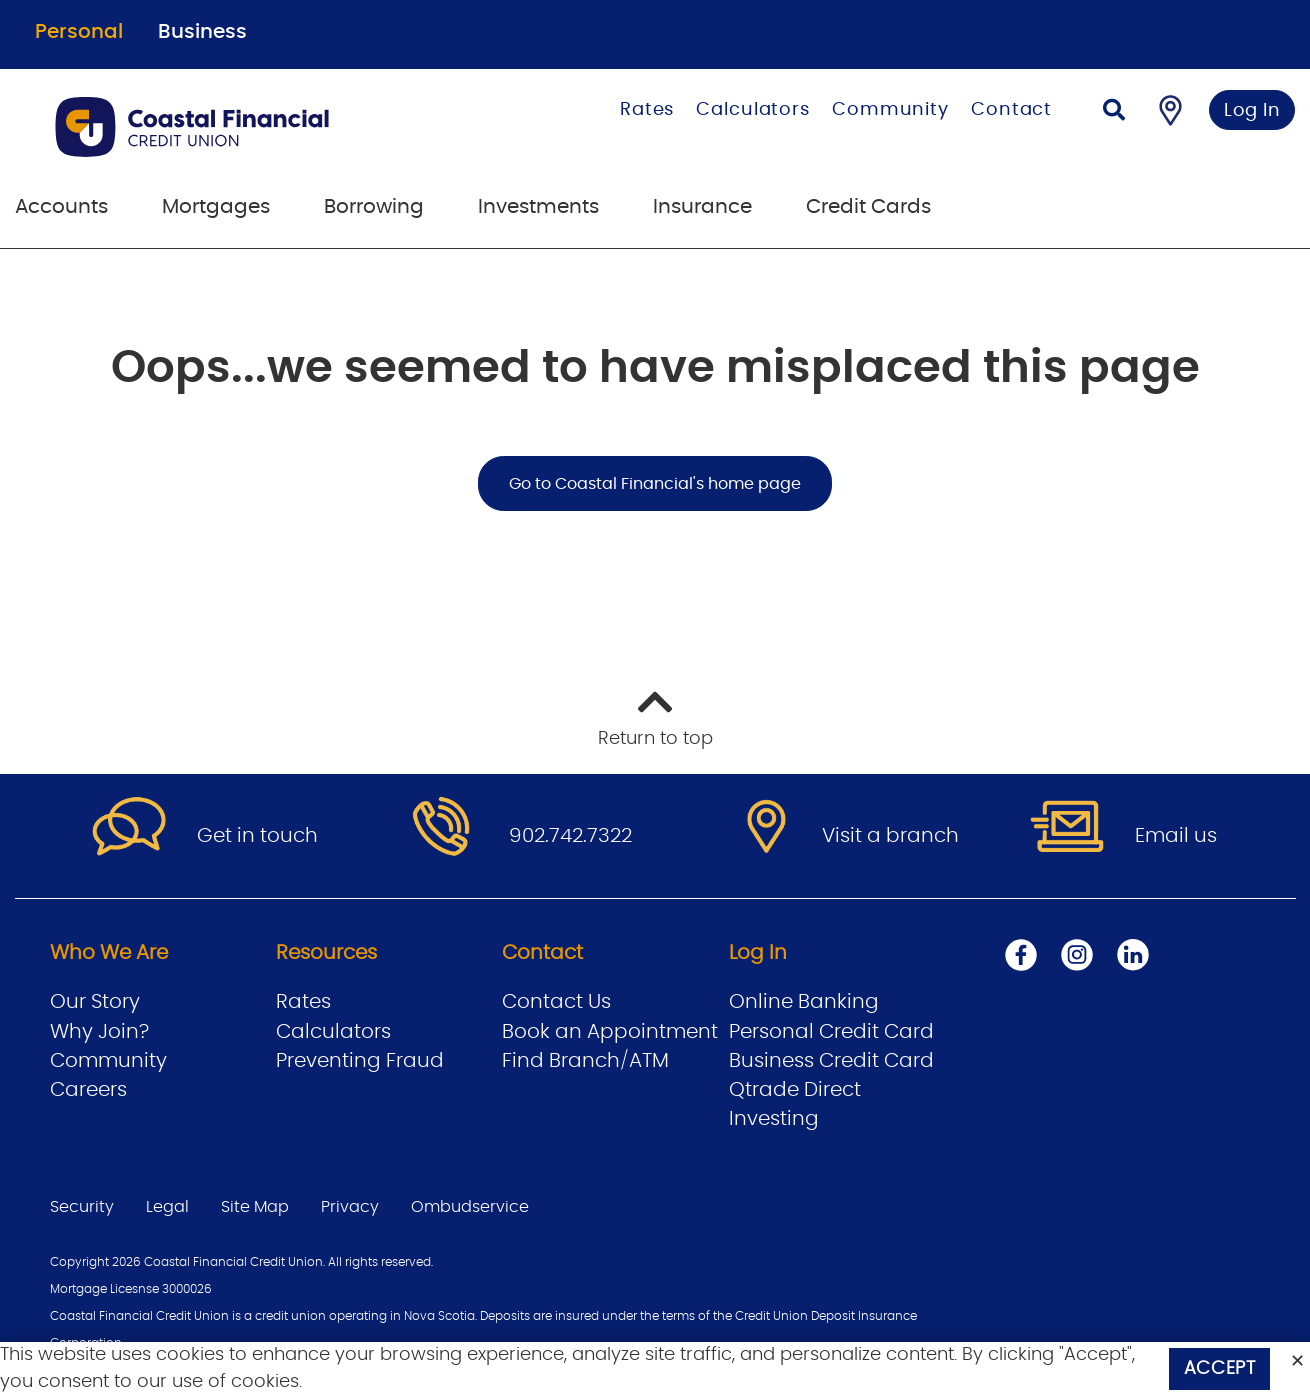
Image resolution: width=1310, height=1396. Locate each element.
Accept (1220, 1369)
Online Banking (804, 1002)
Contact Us (556, 1002)
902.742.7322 (570, 836)
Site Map (255, 1207)
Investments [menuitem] (538, 207)
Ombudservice (470, 1207)
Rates (647, 110)
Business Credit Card (831, 1061)
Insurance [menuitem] (702, 207)
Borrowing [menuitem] (374, 207)
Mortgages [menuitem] (216, 207)
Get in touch (257, 836)
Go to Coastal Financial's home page (655, 484)
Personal (79, 32)
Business (202, 32)
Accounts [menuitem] (61, 207)
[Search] (1114, 112)
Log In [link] (1252, 111)
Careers (88, 1090)
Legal (167, 1207)
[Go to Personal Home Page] (251, 127)
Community (890, 110)
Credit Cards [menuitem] (868, 207)
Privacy (350, 1207)
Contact (1011, 110)
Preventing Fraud (360, 1061)
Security (82, 1207)
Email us (1176, 836)
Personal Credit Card (831, 1032)
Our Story (95, 1002)
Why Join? (99, 1032)
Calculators (753, 110)
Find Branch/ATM (585, 1061)
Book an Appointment (610, 1032)
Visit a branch (890, 836)
